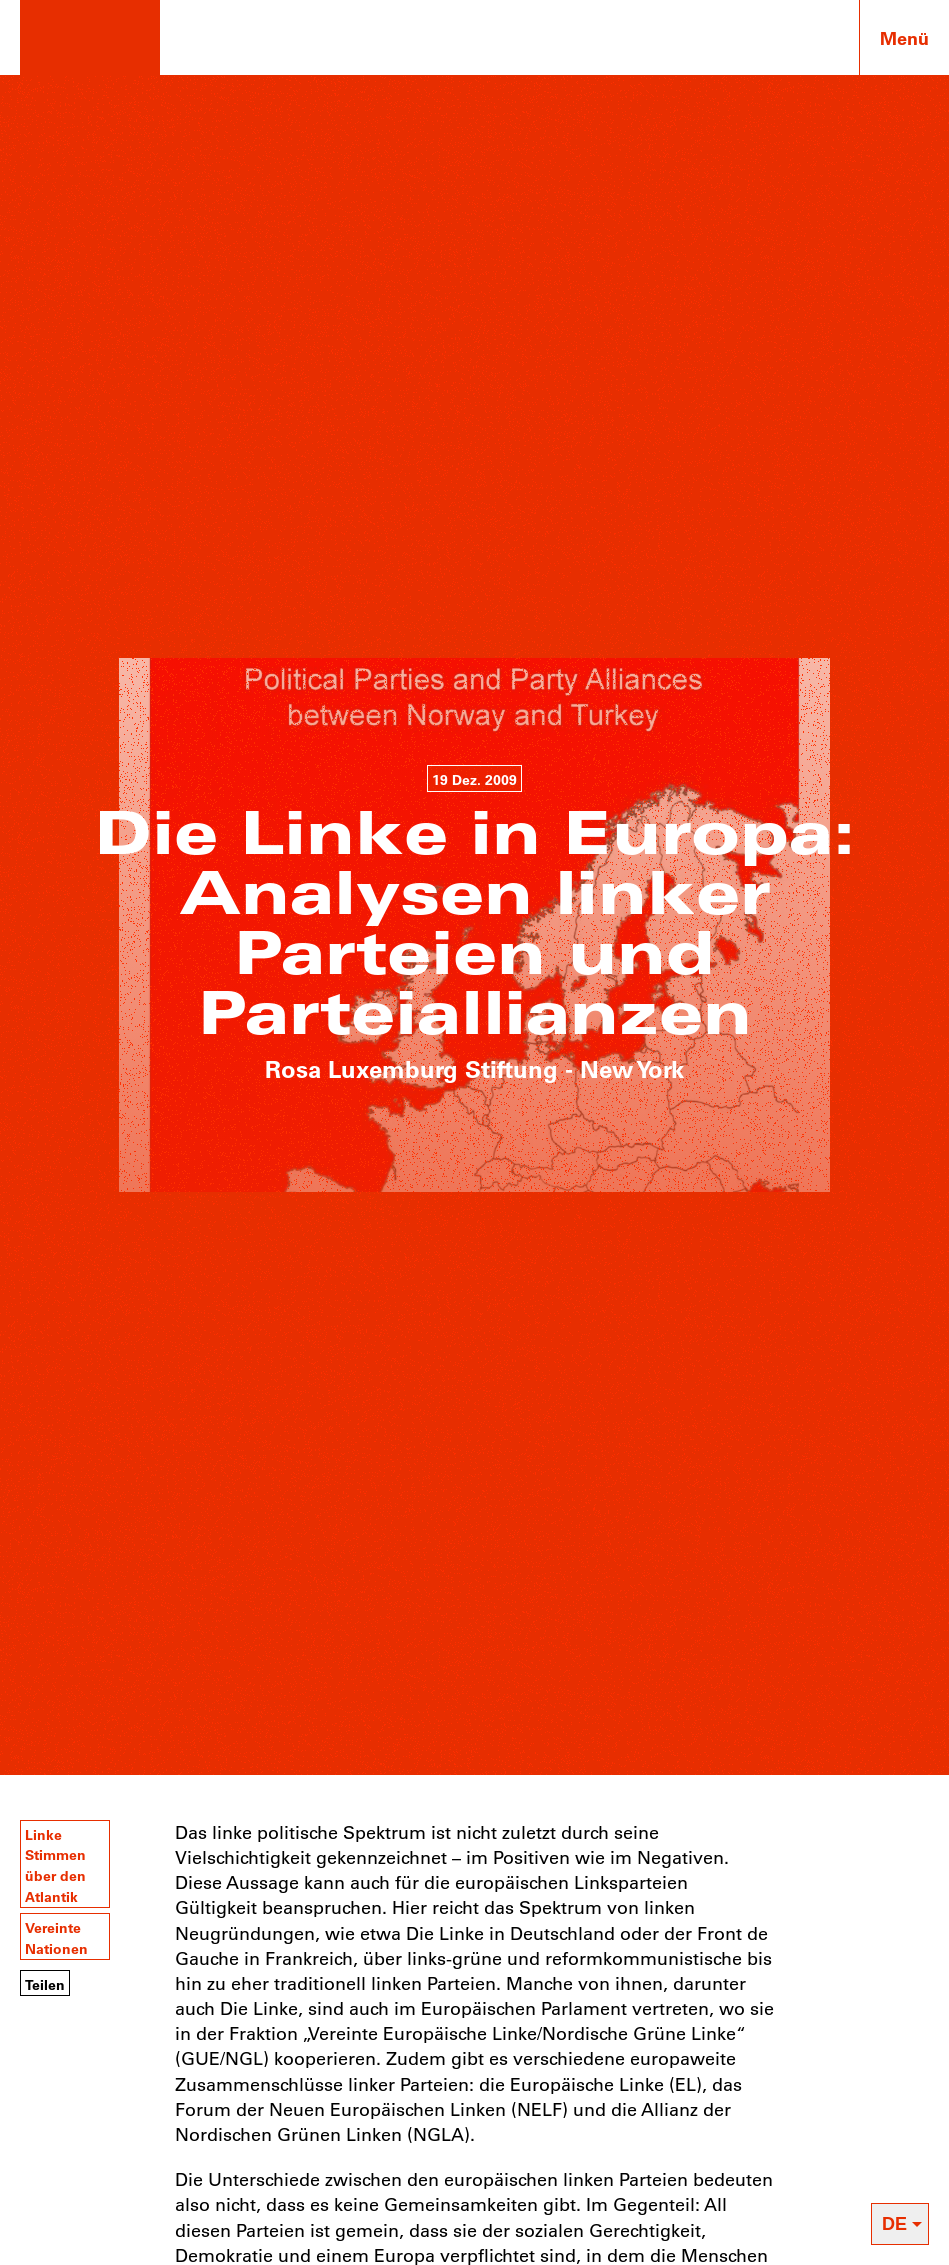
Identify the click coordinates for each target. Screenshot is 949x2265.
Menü (904, 38)
